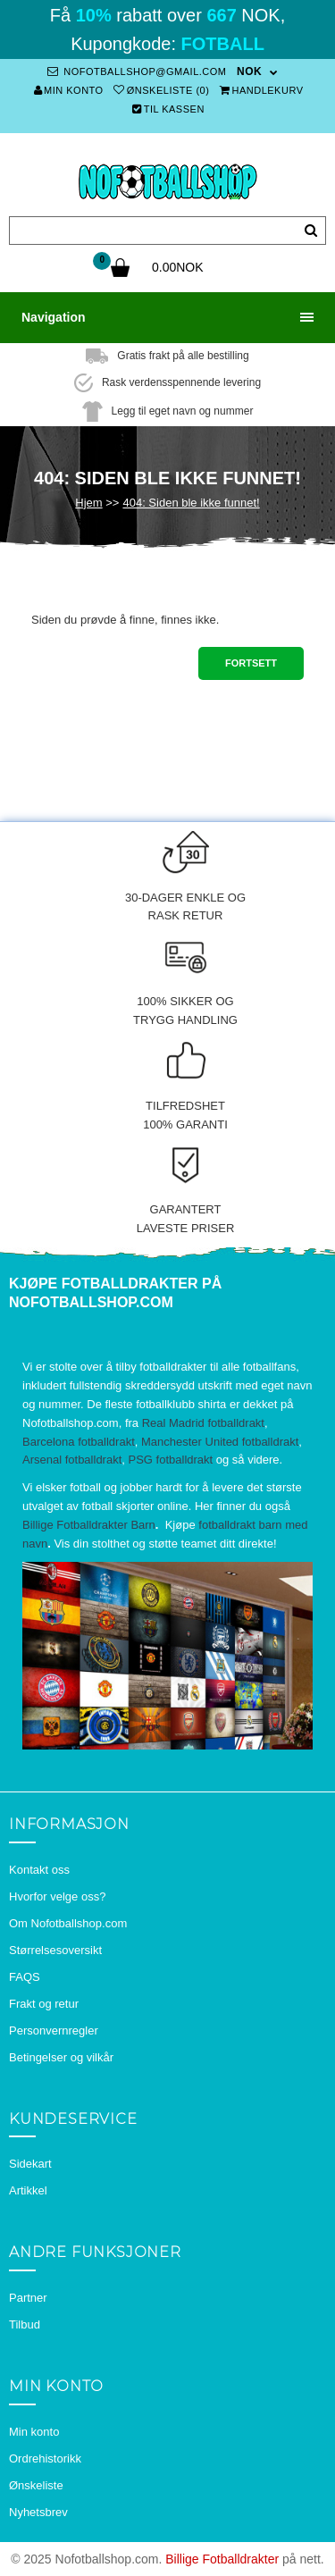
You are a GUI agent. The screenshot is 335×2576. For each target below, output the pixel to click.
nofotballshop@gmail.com (136, 71)
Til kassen (168, 109)
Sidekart (30, 2163)
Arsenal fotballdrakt (71, 1459)
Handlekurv (262, 90)
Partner (28, 2297)
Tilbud (24, 2324)
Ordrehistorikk (45, 2458)
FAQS (24, 1977)
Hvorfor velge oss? (57, 1896)
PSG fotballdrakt (171, 1459)
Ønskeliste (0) (161, 90)
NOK (249, 71)
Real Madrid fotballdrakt (203, 1423)
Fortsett (251, 663)
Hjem (88, 502)
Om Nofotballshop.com (68, 1923)
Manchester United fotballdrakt (219, 1441)
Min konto (69, 90)
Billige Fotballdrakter (222, 2559)
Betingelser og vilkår (61, 2057)
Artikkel (28, 2190)
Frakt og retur (44, 2003)
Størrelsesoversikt (55, 1950)
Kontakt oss (39, 1869)
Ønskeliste (36, 2485)
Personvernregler (53, 2030)
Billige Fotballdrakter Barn (88, 1524)
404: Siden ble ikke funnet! (190, 502)
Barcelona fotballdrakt (78, 1441)
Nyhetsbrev (38, 2512)
